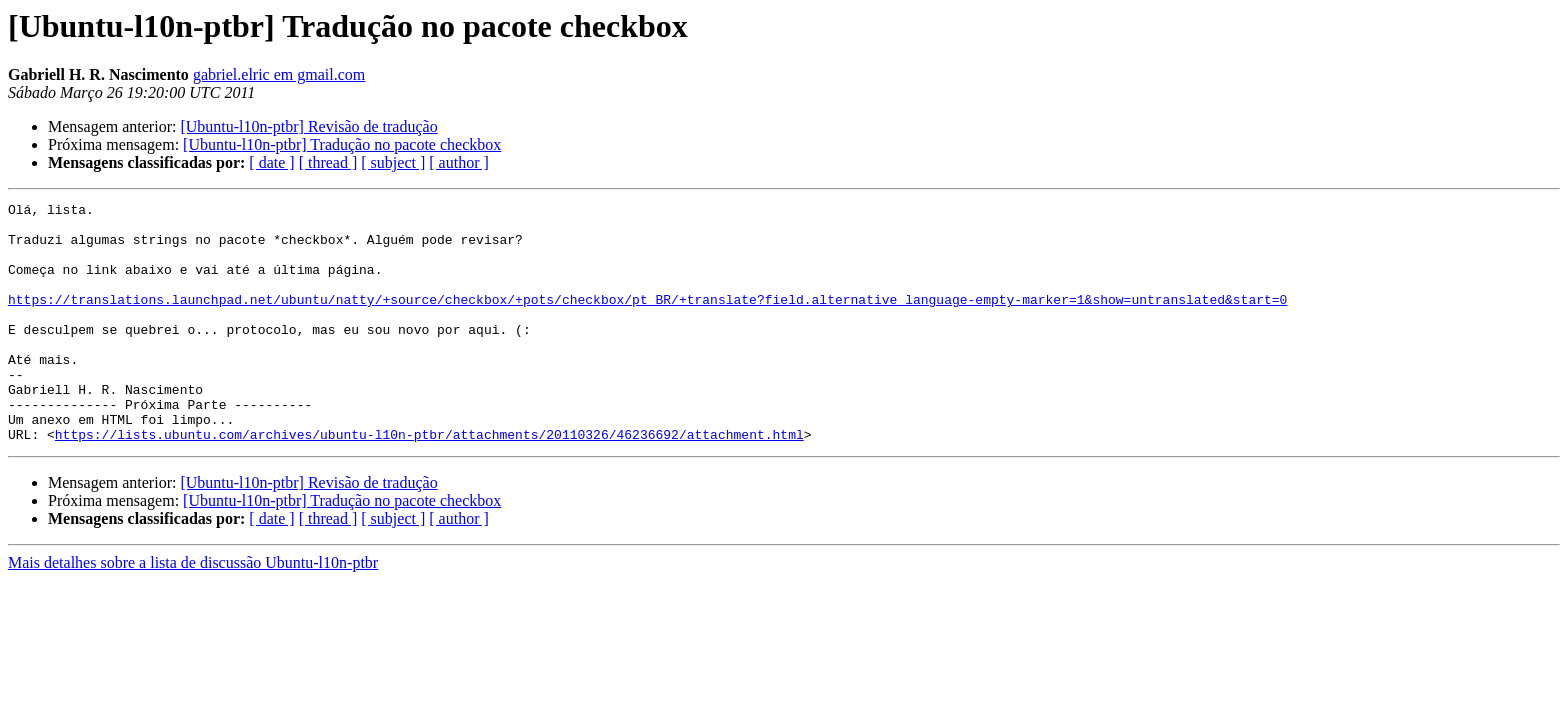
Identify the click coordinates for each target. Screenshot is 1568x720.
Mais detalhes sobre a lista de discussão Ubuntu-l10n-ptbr (193, 610)
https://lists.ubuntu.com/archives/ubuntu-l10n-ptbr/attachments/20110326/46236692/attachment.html (429, 482)
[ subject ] (393, 162)
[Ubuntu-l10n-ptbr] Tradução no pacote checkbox (342, 144)
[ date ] (271, 162)
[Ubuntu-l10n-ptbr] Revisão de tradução (308, 126)
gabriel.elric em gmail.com (279, 74)
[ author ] (459, 162)
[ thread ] (328, 162)
